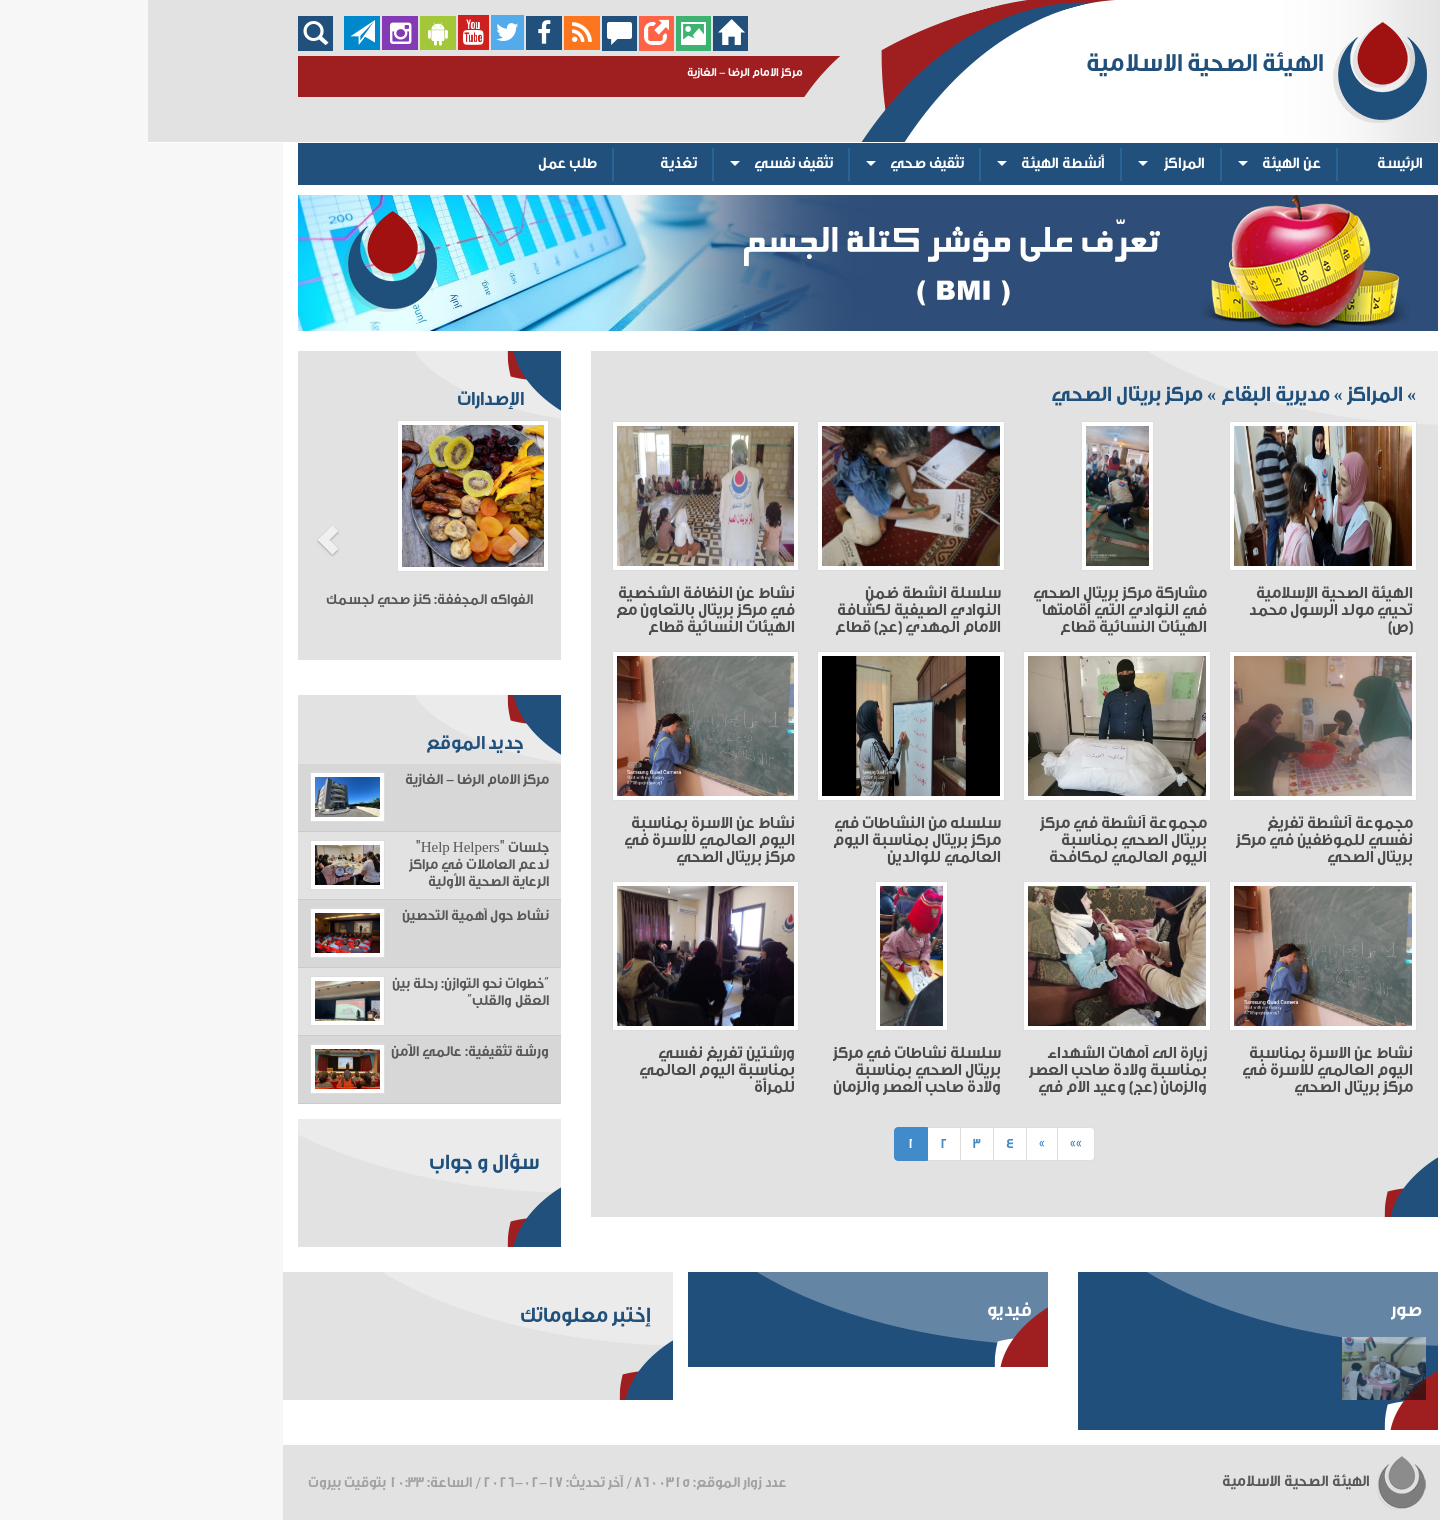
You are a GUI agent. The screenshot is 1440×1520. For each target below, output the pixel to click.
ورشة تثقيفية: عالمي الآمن (322, 1052)
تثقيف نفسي (645, 163)
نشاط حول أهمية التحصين (327, 916)
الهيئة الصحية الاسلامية (1177, 1481)
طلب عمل (419, 163)
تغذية (530, 163)
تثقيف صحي (779, 163)
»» (928, 1143)
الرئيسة (1252, 163)
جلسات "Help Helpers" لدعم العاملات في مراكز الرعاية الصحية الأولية (331, 865)
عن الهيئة (1143, 163)
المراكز (1036, 163)
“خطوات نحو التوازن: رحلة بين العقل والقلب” (322, 992)
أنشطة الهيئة (915, 163)
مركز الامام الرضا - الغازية (329, 780)
